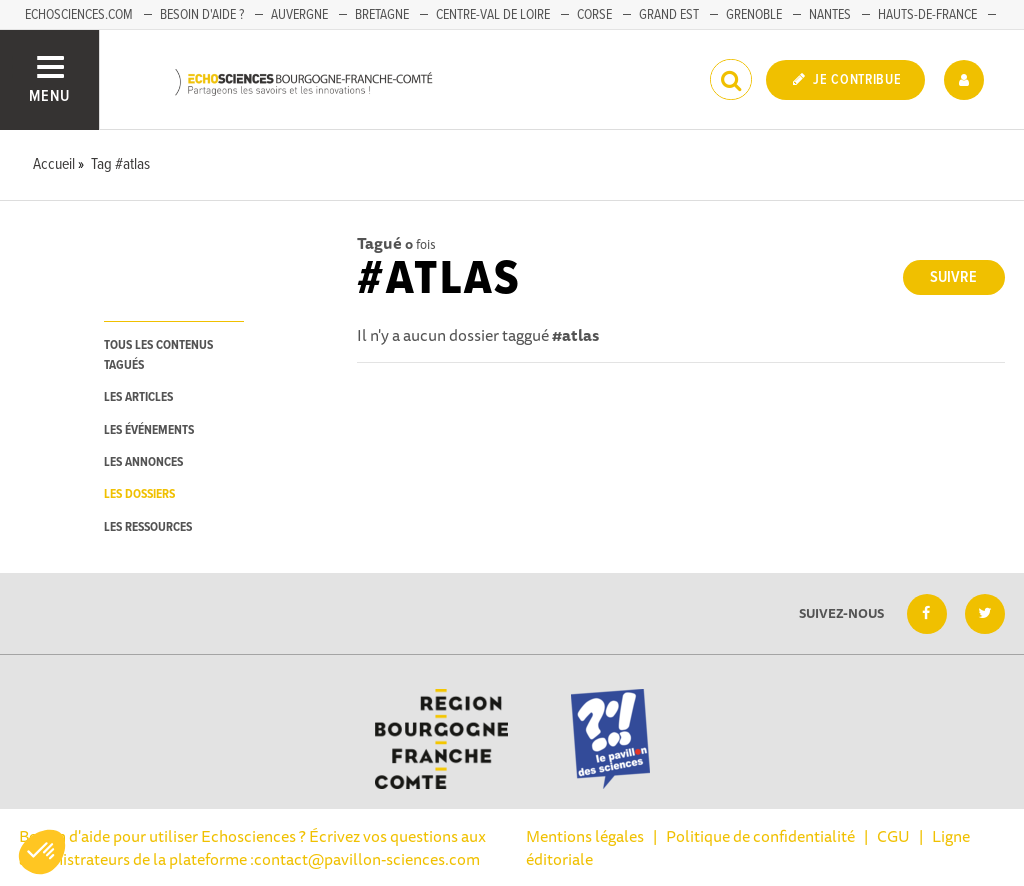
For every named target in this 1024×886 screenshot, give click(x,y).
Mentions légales (585, 836)
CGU (893, 836)
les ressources (148, 527)
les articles (138, 397)
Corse (594, 15)
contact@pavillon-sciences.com (367, 859)
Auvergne (299, 15)
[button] (42, 852)
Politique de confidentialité (760, 836)
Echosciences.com (79, 15)
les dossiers (139, 494)
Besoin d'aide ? (202, 15)
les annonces (143, 462)
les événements (149, 430)
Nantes (830, 15)
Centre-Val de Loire (493, 15)
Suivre (953, 277)
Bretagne (382, 15)
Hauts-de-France (927, 15)
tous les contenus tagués (158, 355)
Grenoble (754, 15)
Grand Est (669, 15)
